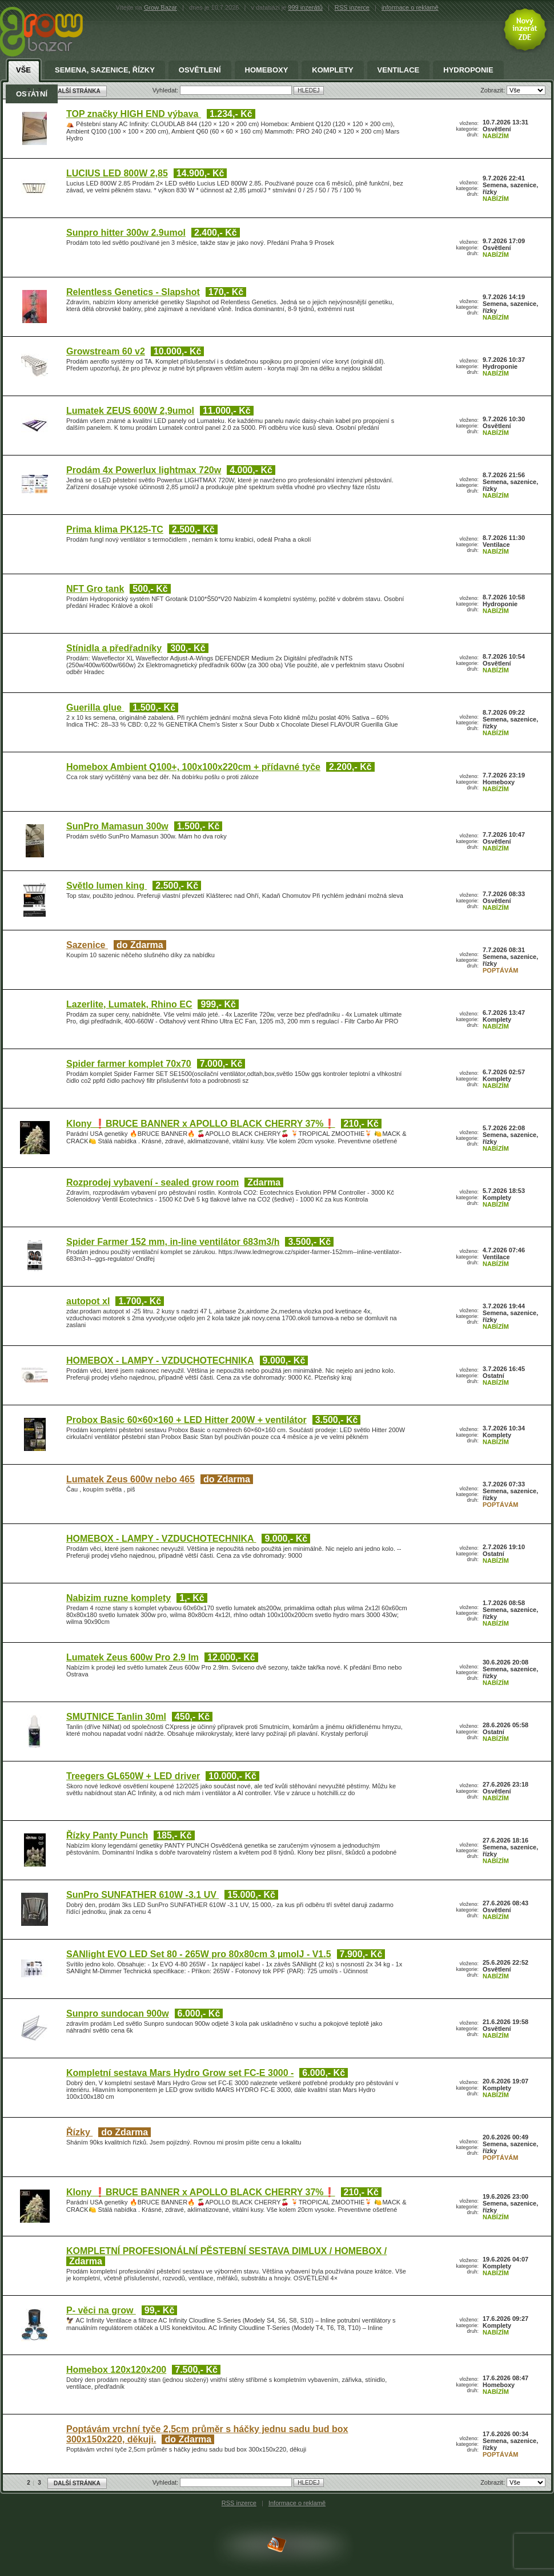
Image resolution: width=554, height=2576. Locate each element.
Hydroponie (468, 70)
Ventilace (398, 70)
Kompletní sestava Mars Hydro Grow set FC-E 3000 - (180, 2073)
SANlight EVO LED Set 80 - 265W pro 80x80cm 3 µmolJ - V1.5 (198, 1954)
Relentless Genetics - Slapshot (133, 292)
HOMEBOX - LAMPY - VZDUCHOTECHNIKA (160, 1360)
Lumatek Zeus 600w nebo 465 (130, 1479)
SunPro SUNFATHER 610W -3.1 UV (142, 1895)
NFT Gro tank (95, 589)
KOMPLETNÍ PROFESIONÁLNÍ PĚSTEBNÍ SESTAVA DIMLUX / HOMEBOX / (226, 2251)
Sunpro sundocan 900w (117, 2013)
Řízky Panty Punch (107, 1835)
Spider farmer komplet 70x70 (128, 1064)
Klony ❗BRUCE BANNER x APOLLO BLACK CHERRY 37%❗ (200, 1123)
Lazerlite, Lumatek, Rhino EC (129, 1004)
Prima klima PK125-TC (114, 529)
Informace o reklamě (297, 2503)
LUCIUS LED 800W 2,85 (117, 173)
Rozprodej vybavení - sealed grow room (152, 1182)
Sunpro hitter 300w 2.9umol (126, 232)
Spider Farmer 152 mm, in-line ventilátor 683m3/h (172, 1242)
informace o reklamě (410, 7)
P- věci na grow (101, 2310)
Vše (23, 70)
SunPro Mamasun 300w (117, 826)
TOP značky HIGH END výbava (133, 114)
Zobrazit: (493, 2482)
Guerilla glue (95, 707)
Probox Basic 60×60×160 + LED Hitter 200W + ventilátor (186, 1420)
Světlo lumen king (106, 885)
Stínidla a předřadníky (114, 648)
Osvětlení (199, 70)
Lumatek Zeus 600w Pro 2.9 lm (132, 1657)
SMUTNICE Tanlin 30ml (116, 1717)
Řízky (79, 2132)
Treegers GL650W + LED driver (133, 1776)
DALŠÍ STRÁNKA (77, 2483)
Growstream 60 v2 (105, 351)
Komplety (332, 70)
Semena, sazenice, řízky (105, 70)
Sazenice (87, 945)
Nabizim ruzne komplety (118, 1598)
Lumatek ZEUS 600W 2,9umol (130, 411)
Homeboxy (267, 70)
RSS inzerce (352, 7)
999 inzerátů (305, 7)
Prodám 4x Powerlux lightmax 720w (143, 470)
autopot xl (88, 1301)
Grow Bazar (160, 7)
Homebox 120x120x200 (116, 2370)
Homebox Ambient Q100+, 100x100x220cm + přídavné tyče (193, 767)
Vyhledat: (166, 2482)
